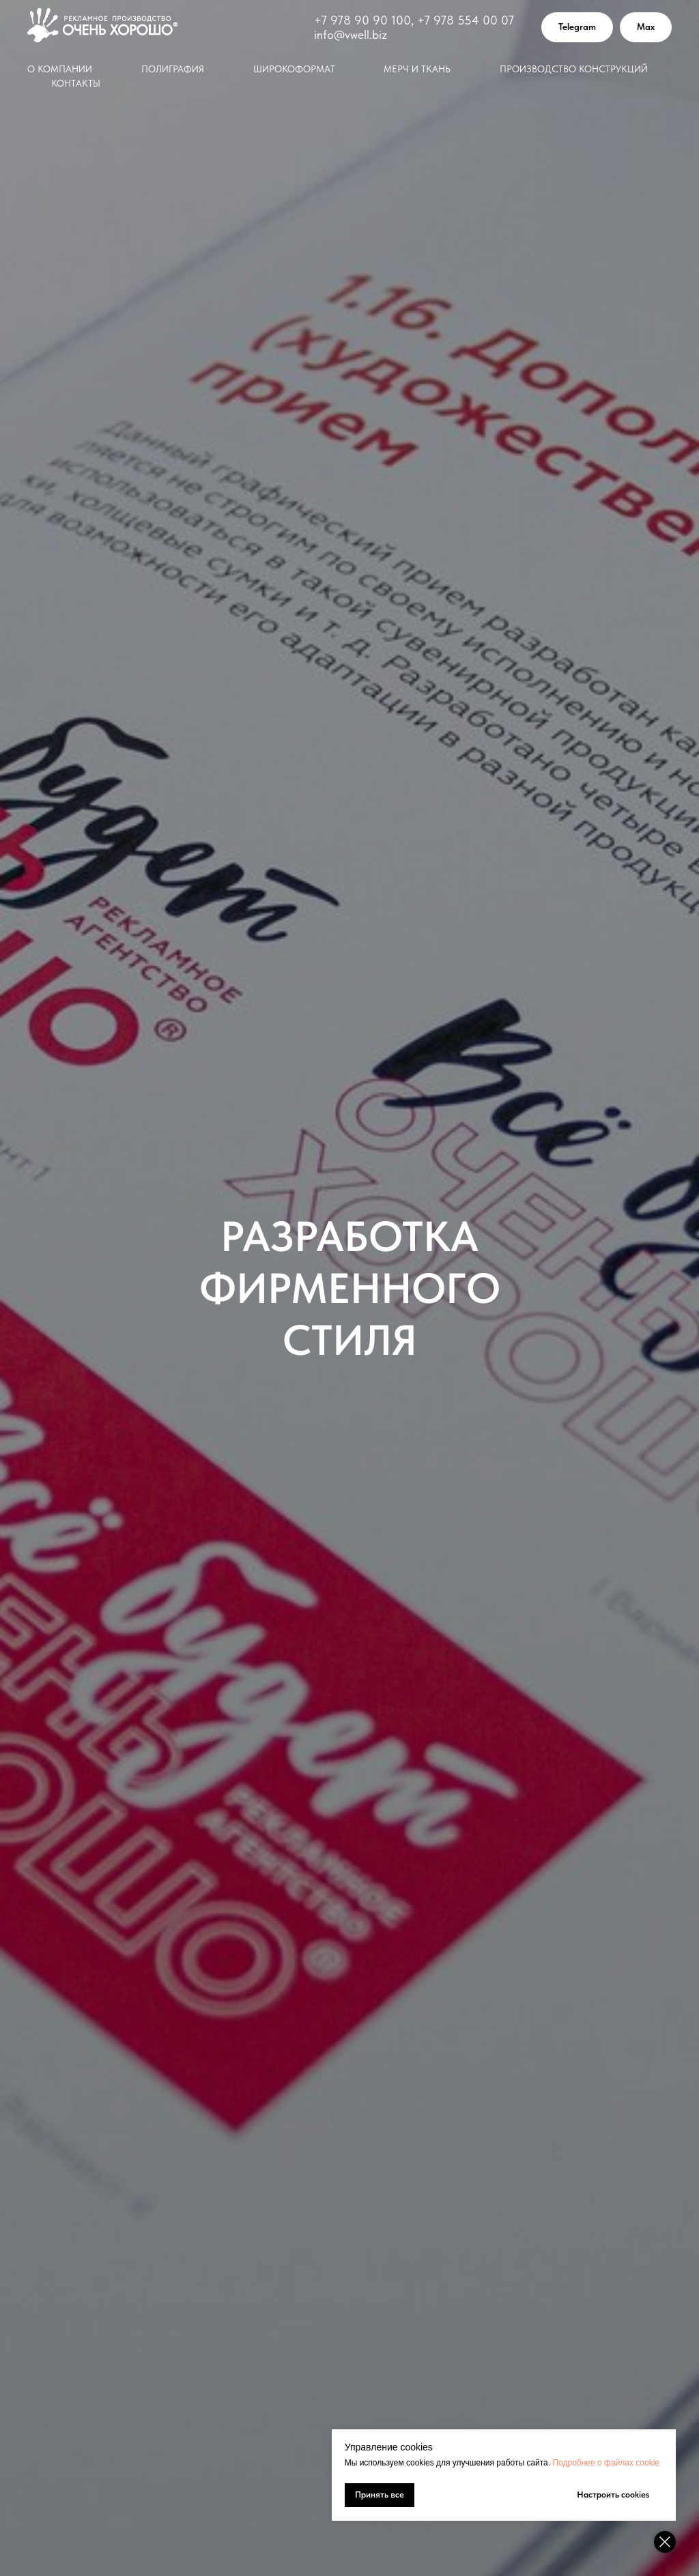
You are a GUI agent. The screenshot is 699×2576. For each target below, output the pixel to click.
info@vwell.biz (350, 34)
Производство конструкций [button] (574, 68)
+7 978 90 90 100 (362, 20)
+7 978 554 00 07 (465, 20)
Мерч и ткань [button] (417, 68)
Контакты (75, 83)
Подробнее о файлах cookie (605, 2463)
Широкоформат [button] (294, 68)
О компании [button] (59, 68)
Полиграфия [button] (172, 68)
